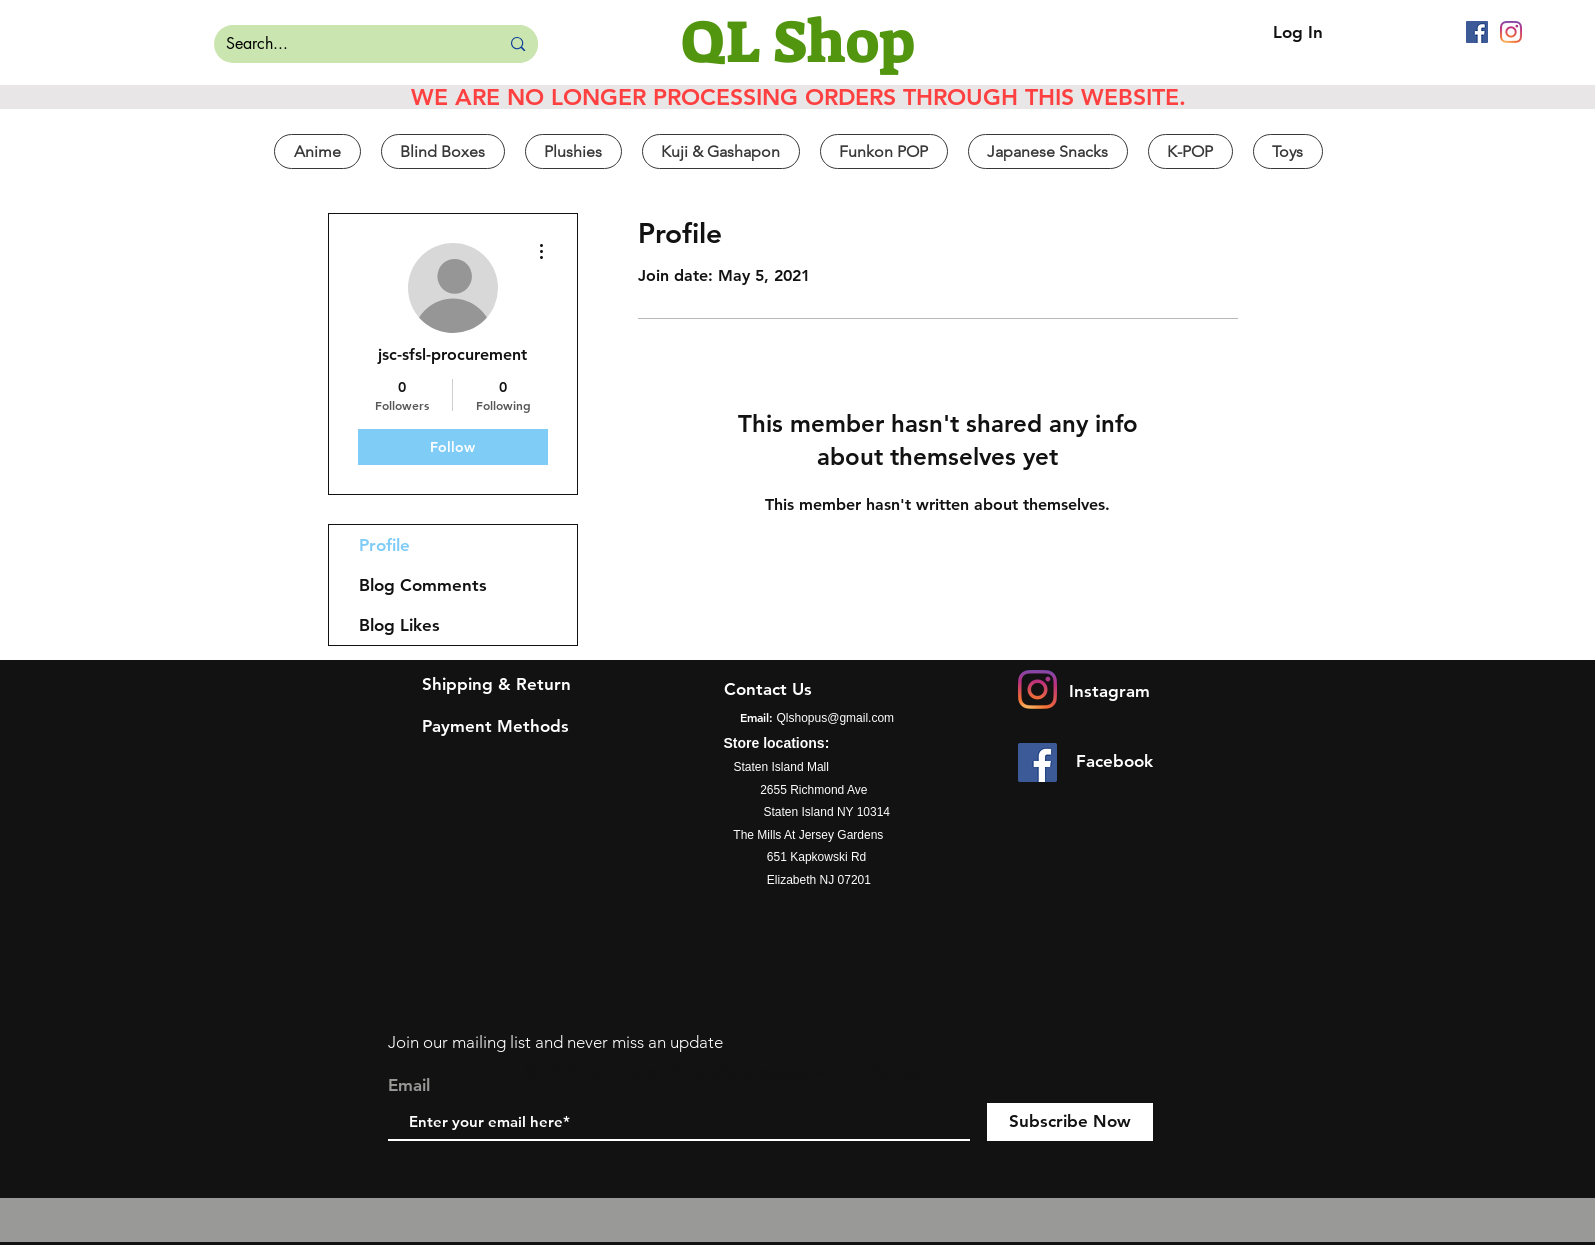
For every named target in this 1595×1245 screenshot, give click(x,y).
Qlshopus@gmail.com (836, 718)
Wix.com (899, 1072)
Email (409, 1085)
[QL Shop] (798, 42)
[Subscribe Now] (1070, 1122)
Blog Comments (423, 585)
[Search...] (342, 44)
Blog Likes (399, 625)
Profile (384, 545)
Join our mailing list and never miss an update (555, 1042)
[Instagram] (1511, 32)
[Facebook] (1477, 32)
